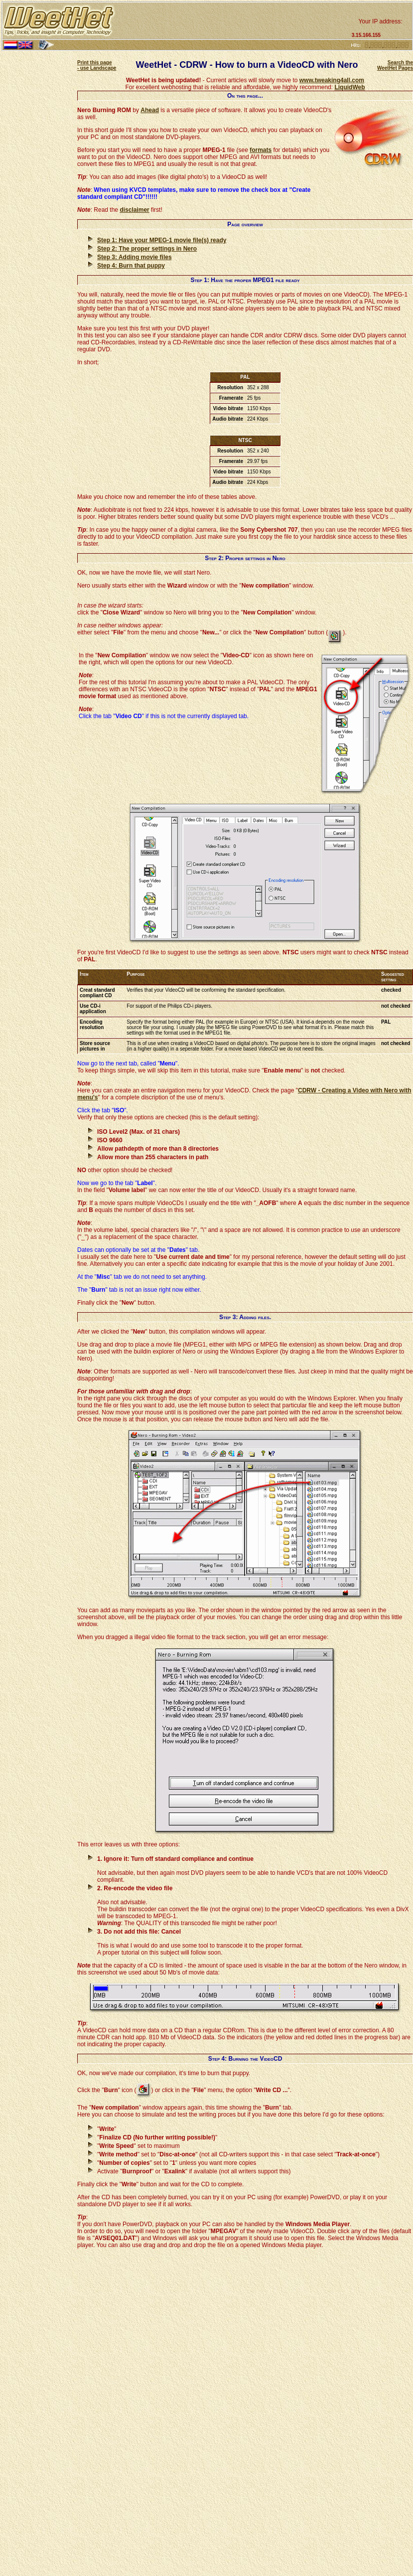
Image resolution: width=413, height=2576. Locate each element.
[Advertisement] (232, 21)
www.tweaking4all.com (331, 80)
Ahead (149, 110)
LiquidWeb (349, 87)
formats (261, 150)
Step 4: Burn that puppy (131, 265)
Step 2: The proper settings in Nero (147, 248)
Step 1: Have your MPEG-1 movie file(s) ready (161, 240)
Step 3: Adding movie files (134, 257)
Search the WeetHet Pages (395, 65)
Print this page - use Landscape (96, 65)
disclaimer (134, 209)
